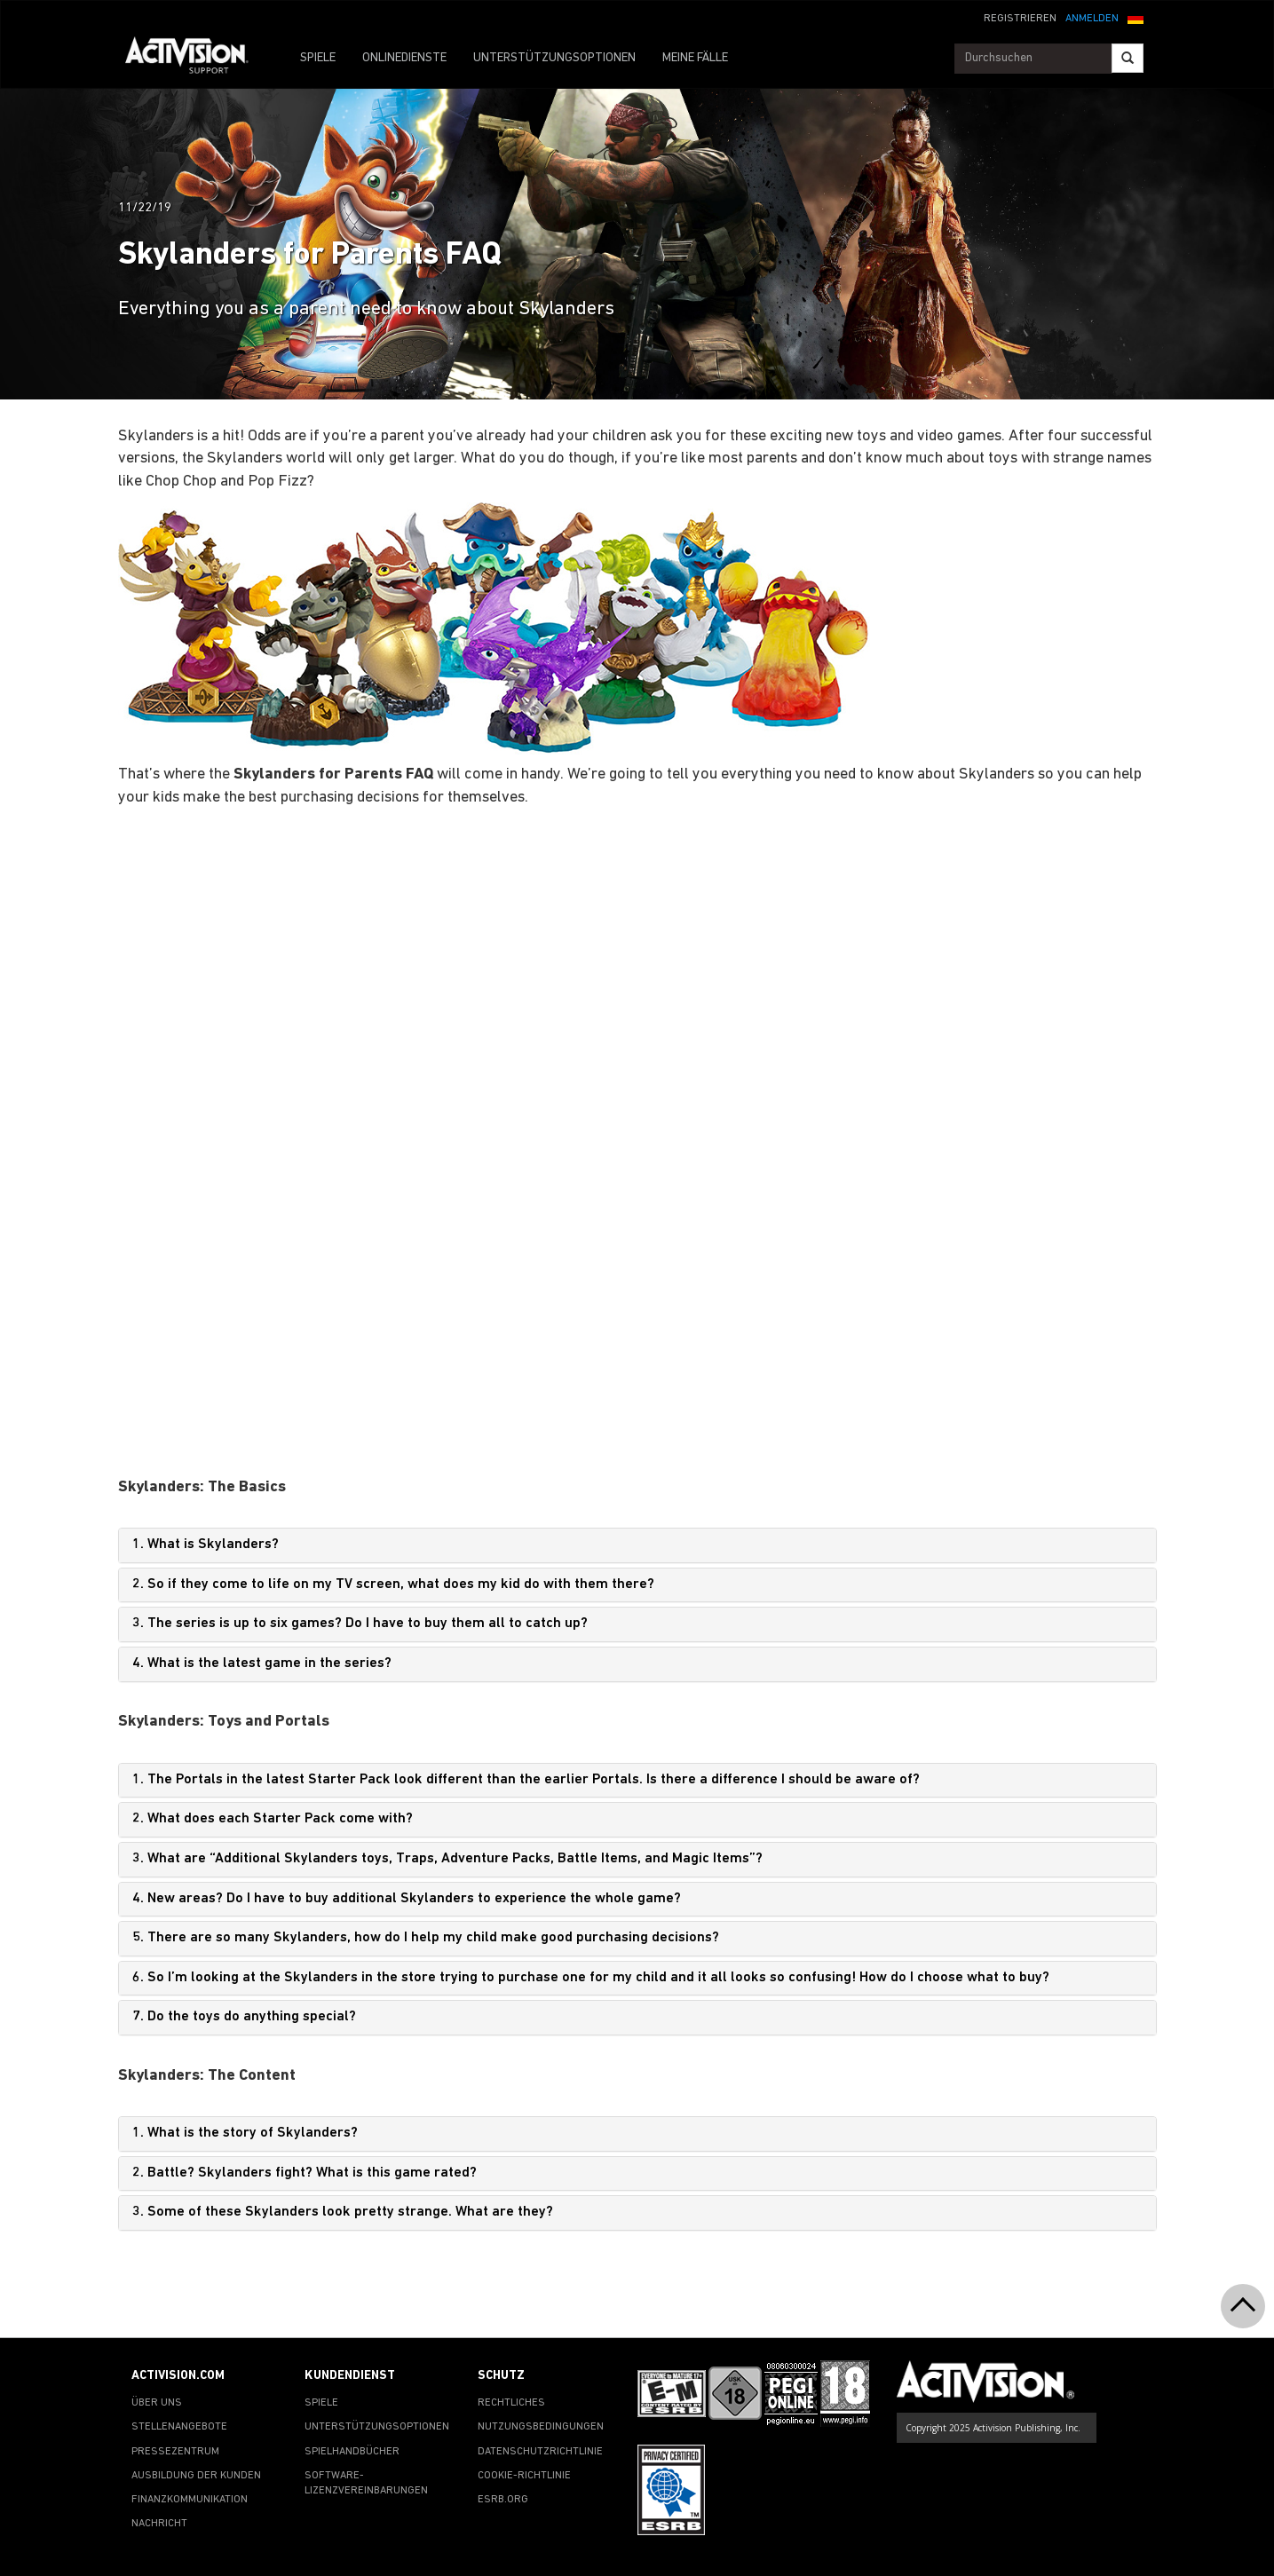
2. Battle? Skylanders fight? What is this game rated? (304, 2173)
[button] (1135, 17)
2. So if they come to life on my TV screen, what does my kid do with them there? (393, 1584)
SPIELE (318, 58)
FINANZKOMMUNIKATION (189, 2499)
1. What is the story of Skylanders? (245, 2133)
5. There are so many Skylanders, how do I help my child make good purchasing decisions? (425, 1938)
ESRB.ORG (503, 2499)
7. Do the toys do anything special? (244, 2017)
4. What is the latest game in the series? (262, 1663)
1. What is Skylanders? (205, 1544)
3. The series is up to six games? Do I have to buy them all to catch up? (360, 1623)
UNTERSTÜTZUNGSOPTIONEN (554, 58)
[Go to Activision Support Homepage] (195, 58)
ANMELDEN (1092, 18)
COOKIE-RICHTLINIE (524, 2475)
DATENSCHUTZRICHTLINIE (540, 2451)
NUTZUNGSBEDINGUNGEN (541, 2427)
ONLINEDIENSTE (404, 58)
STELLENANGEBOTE (179, 2427)
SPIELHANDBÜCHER (352, 2451)
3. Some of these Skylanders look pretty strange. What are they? (342, 2212)
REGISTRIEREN (1020, 18)
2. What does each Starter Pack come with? (272, 1819)
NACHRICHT (159, 2523)
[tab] (637, 1545)
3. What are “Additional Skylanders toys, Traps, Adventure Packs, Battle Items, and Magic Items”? (447, 1859)
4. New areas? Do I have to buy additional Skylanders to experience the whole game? (406, 1899)
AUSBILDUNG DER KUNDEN (196, 2475)
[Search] (1127, 58)
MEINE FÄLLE (695, 58)
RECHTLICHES (511, 2403)
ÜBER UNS (156, 2403)
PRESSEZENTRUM (175, 2451)
